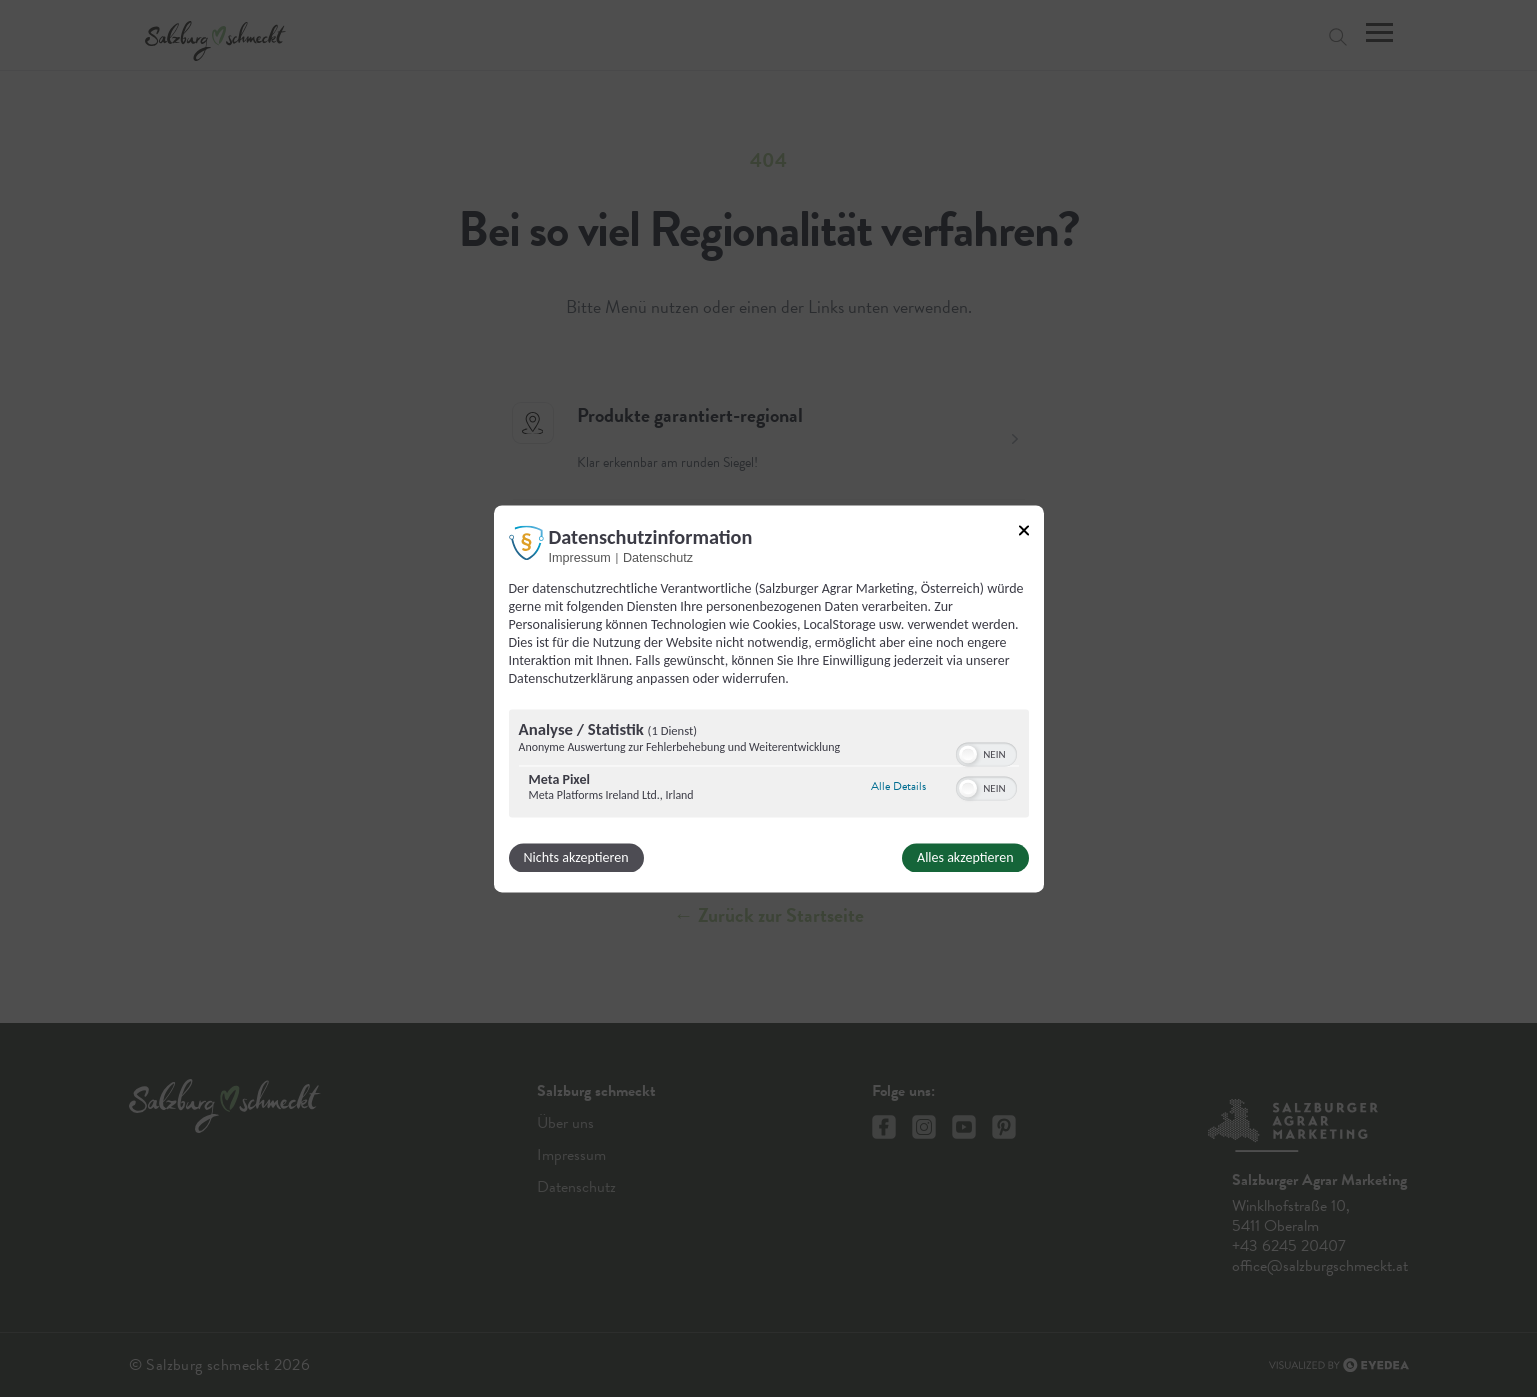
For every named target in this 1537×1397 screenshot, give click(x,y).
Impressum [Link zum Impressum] (580, 558)
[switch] (986, 752)
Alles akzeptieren (965, 857)
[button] (968, 754)
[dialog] (769, 698)
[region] (769, 765)
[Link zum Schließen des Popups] (1024, 530)
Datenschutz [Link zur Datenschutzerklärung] (658, 558)
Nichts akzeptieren (576, 857)
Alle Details (898, 787)
